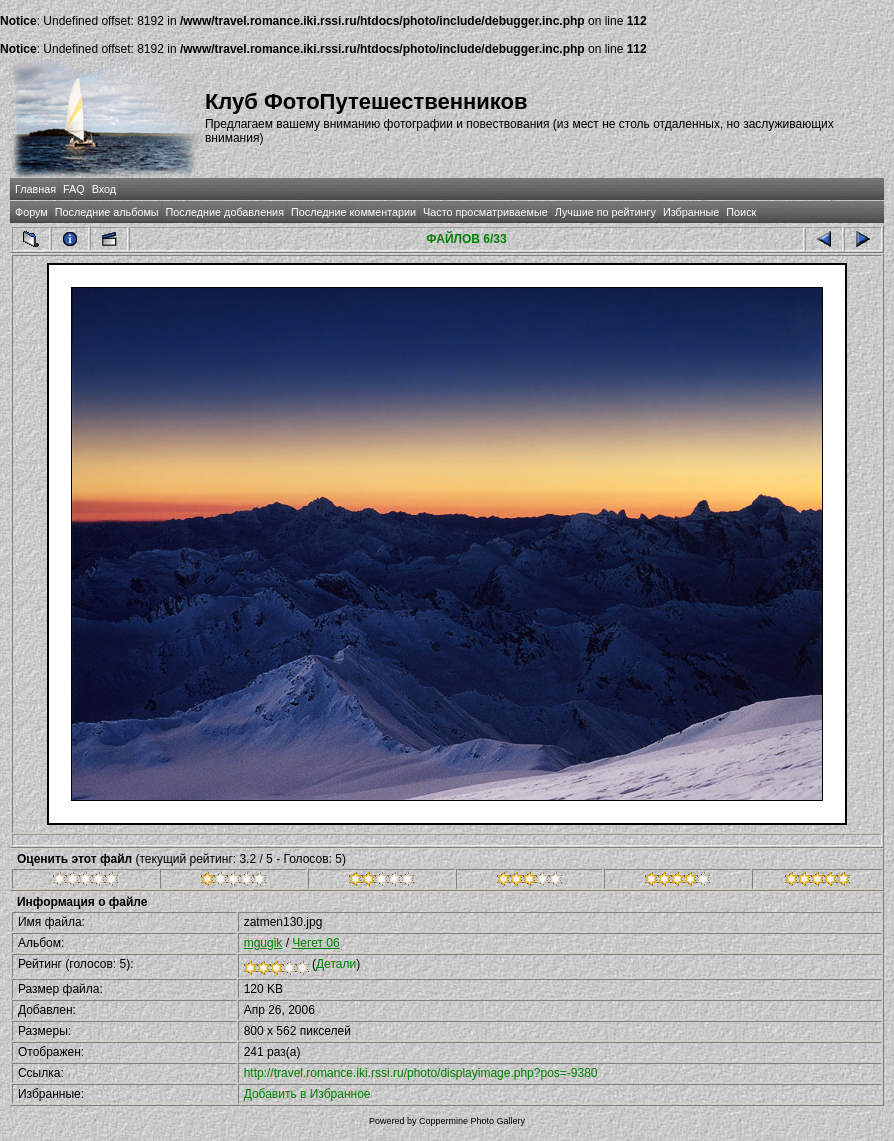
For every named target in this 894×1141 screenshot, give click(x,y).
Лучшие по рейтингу (605, 212)
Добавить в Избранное (307, 1094)
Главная (35, 189)
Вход (104, 189)
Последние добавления (225, 212)
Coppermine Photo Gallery (472, 1121)
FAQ (74, 189)
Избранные (691, 212)
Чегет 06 (315, 943)
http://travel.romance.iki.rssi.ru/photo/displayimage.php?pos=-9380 (421, 1073)
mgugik (263, 943)
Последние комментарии (353, 212)
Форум (31, 212)
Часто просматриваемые (485, 212)
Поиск (741, 212)
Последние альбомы (107, 212)
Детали (336, 964)
